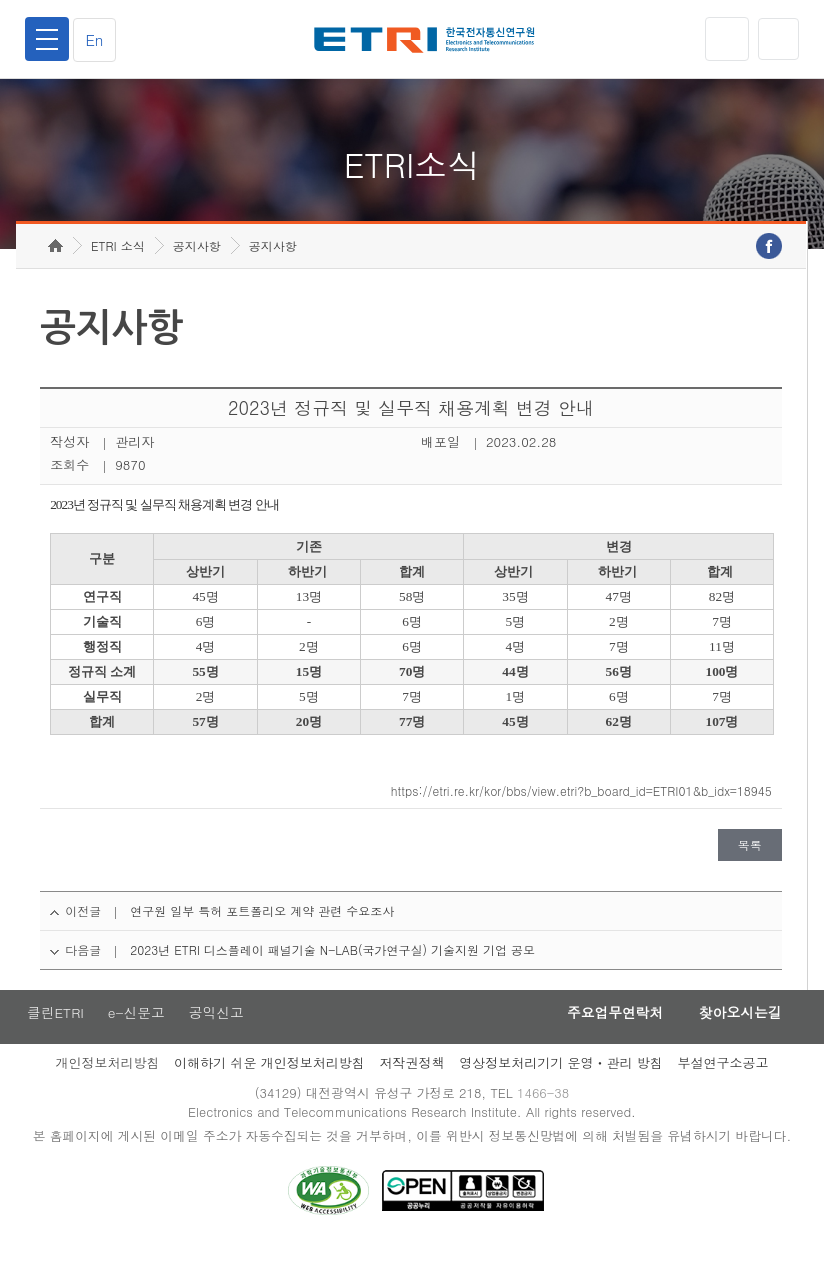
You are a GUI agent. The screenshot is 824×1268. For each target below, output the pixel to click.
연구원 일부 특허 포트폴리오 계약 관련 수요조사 (262, 930)
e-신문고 (137, 1033)
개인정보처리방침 (107, 1083)
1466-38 (545, 1114)
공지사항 (197, 265)
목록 (750, 864)
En (98, 39)
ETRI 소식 (118, 265)
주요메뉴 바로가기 (0, 0)
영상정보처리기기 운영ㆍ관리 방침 (561, 1083)
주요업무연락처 (604, 1033)
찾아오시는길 (736, 1033)
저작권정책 (411, 1083)
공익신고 (219, 1033)
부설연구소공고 (723, 1083)
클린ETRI (54, 1033)
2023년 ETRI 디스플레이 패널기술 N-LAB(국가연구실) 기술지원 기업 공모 (332, 969)
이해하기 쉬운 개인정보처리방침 (269, 1083)
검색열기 (777, 39)
